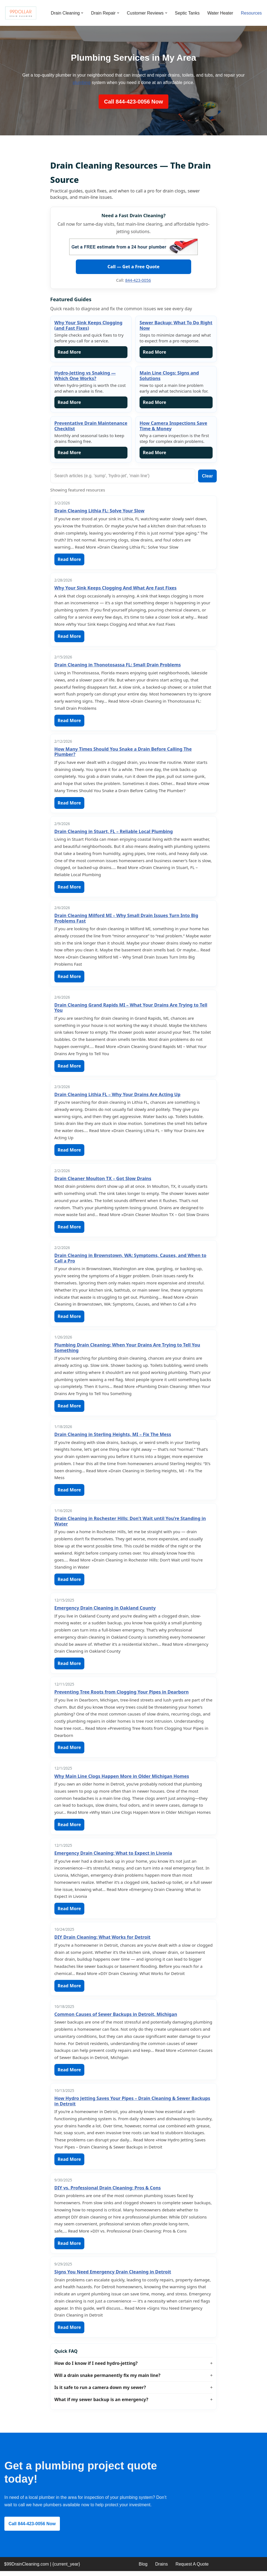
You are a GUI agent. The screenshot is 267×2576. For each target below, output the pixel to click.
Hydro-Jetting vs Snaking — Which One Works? (85, 376)
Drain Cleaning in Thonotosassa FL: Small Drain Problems (117, 666)
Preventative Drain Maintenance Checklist (90, 426)
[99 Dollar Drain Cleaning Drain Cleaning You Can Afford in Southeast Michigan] (20, 13)
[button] (81, 13)
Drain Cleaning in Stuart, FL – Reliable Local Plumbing (113, 832)
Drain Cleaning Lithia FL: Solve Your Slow (99, 512)
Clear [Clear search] (207, 476)
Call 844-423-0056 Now (133, 102)
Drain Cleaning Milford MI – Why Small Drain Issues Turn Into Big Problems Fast (126, 919)
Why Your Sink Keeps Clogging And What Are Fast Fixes (115, 589)
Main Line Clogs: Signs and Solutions (169, 376)
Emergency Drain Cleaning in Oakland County (105, 1611)
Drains (161, 2569)
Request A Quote (192, 2569)
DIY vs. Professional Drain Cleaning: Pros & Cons (107, 2192)
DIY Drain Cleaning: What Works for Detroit (102, 1941)
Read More (69, 353)
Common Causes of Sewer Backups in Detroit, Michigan (115, 2018)
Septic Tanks (187, 12)
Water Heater (220, 12)
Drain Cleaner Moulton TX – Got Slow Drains (102, 1180)
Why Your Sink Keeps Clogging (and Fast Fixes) (88, 325)
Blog (143, 2569)
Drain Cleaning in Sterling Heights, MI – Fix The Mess (112, 1437)
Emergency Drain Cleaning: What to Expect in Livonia (113, 1856)
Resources (251, 12)
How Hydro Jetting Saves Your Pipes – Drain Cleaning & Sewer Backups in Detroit (132, 2105)
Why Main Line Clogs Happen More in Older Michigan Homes (121, 1779)
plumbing (81, 82)
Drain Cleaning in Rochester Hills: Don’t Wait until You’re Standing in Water (130, 1524)
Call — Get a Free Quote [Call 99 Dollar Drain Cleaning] (133, 267)
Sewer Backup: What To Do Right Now (176, 325)
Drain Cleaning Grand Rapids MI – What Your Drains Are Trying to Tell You (130, 1009)
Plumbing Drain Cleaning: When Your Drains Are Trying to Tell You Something (127, 1350)
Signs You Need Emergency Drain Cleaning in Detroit (112, 2276)
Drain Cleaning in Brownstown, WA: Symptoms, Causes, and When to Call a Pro (130, 1260)
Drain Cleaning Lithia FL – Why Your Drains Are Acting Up (117, 1096)
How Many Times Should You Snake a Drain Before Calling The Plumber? (123, 753)
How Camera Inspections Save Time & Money (173, 426)
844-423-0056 (138, 280)
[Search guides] (122, 476)
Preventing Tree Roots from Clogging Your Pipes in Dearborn (121, 1695)
